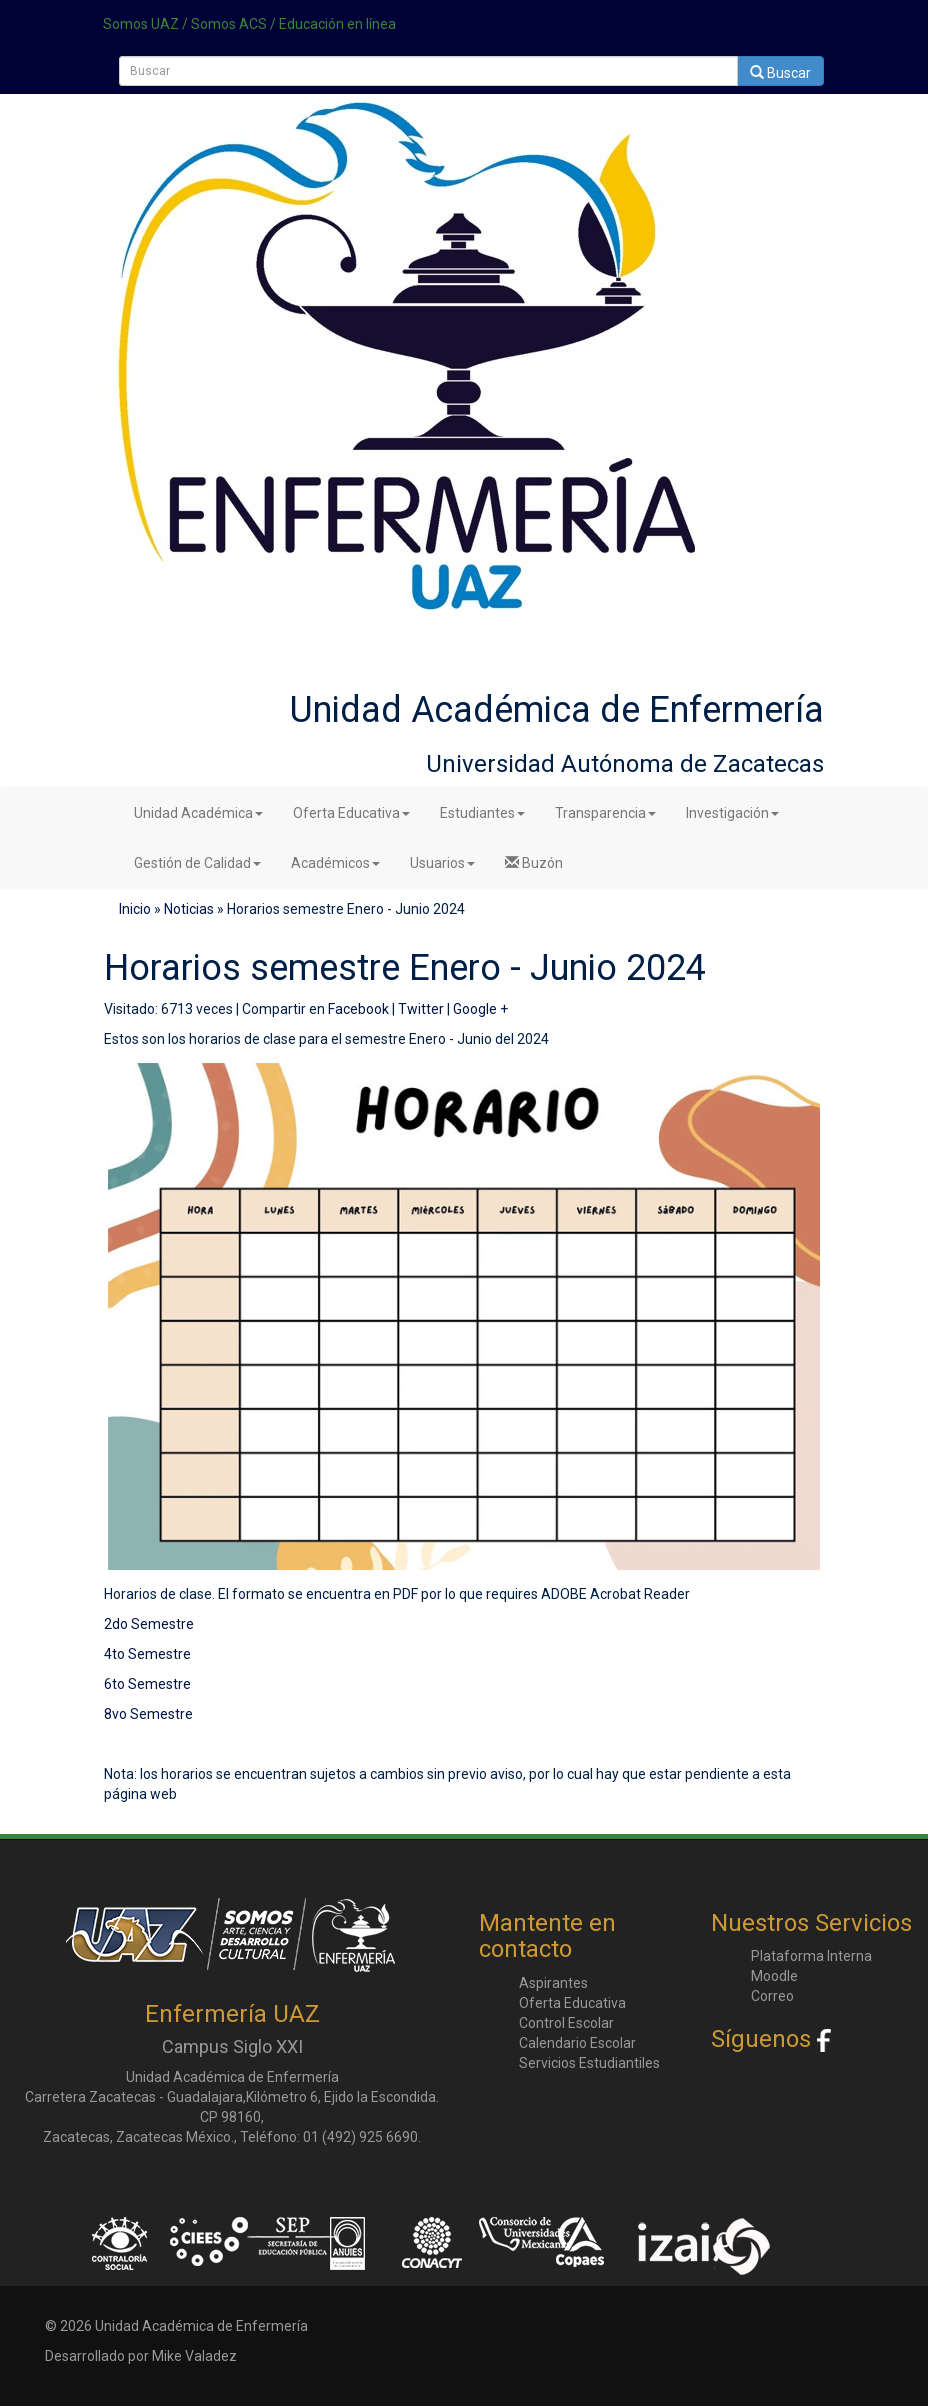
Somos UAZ (141, 24)
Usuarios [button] (442, 863)
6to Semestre (147, 1684)
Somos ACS (229, 24)
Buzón (534, 863)
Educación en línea (337, 24)
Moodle (774, 1976)
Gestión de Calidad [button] (197, 863)
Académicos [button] (335, 863)
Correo (772, 1996)
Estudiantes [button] (482, 813)
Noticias (189, 909)
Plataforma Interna (811, 1956)
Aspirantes (553, 1983)
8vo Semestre (148, 1714)
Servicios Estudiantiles (589, 2063)
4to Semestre (147, 1654)
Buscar (780, 73)
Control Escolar (566, 2023)
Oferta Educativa (572, 2003)
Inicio (135, 909)
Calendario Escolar (577, 2043)
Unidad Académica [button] (198, 813)
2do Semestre (149, 1624)
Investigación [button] (732, 813)
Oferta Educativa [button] (351, 813)
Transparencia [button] (605, 813)
